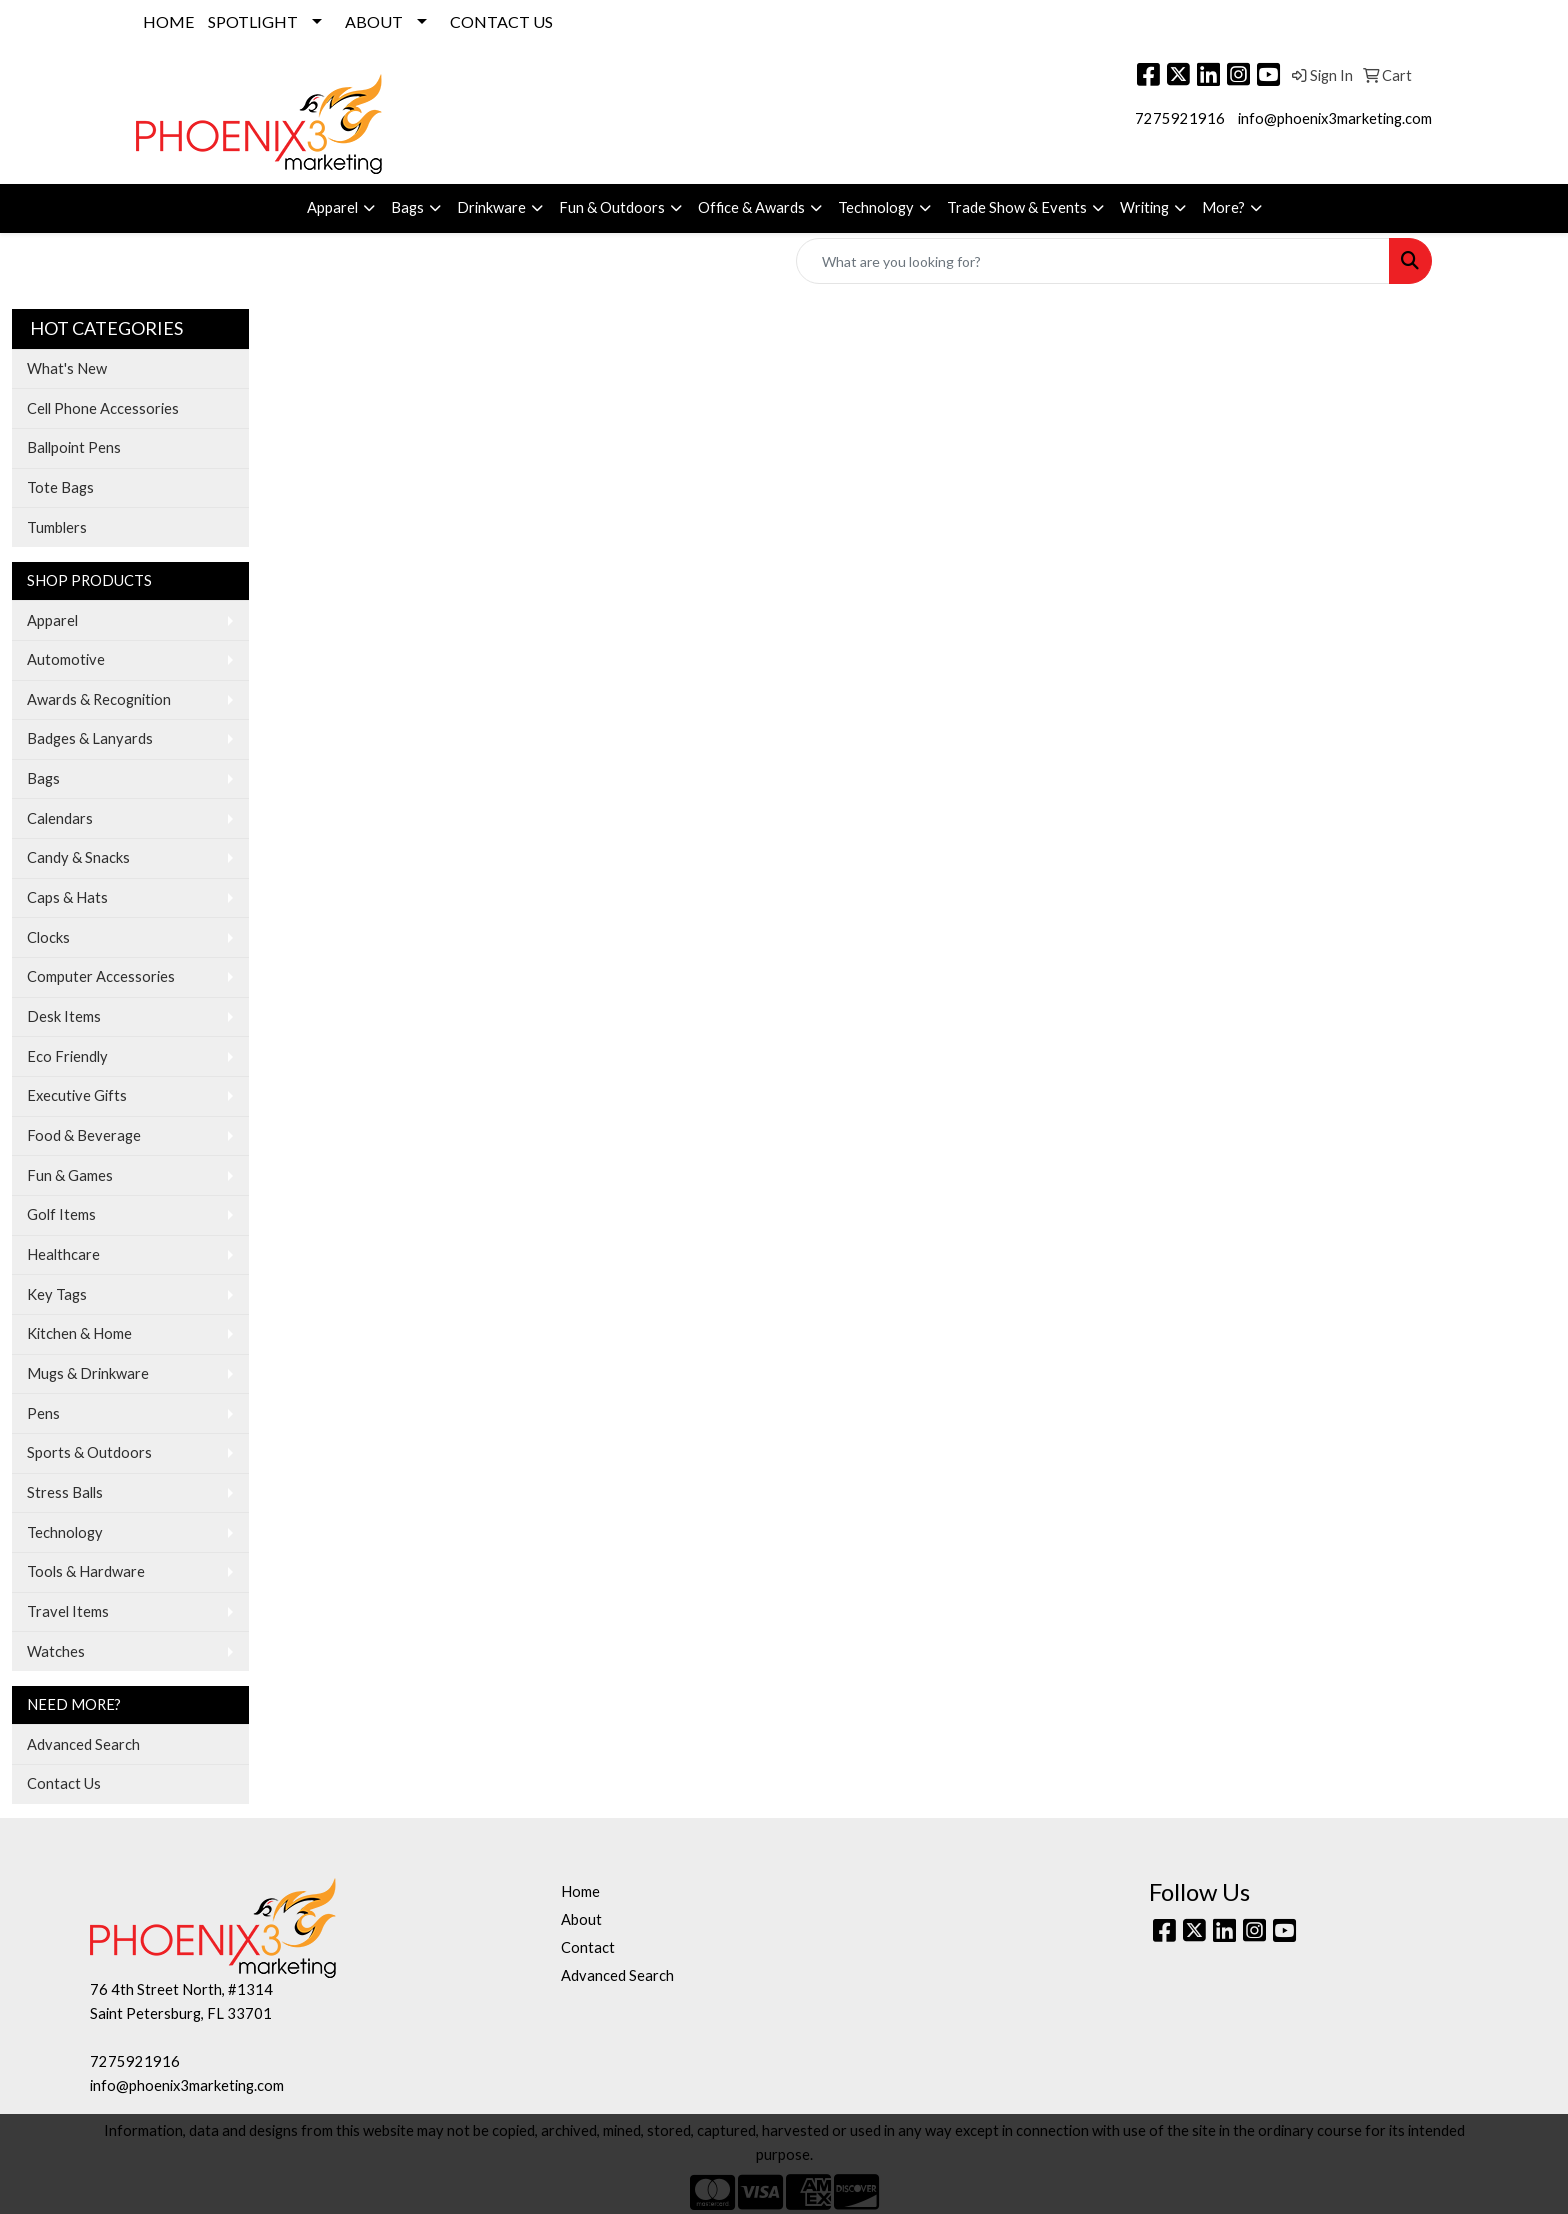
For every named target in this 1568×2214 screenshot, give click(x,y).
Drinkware (491, 207)
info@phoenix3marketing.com (1335, 118)
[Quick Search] (1093, 261)
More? (1223, 207)
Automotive (66, 659)
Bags (407, 207)
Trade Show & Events (1017, 207)
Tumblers (57, 527)
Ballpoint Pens (74, 447)
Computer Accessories (101, 976)
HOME (168, 21)
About (581, 1919)
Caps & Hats (67, 897)
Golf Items (61, 1214)
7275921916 (1180, 118)
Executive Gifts (77, 1095)
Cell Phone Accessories (103, 408)
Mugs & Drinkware (88, 1373)
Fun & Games (70, 1175)
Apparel (332, 207)
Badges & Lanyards (90, 738)
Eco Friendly (67, 1056)
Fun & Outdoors (612, 207)
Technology (876, 207)
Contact (588, 1947)
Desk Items (64, 1016)
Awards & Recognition (99, 699)
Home (580, 1891)
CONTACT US (501, 21)
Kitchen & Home (79, 1333)
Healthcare (63, 1254)
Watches (56, 1651)
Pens (43, 1413)
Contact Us (64, 1783)
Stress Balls (65, 1492)
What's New (67, 368)
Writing (1144, 207)
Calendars (60, 818)
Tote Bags (60, 487)
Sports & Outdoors (89, 1452)
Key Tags (57, 1294)
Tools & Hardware (86, 1571)
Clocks (48, 937)
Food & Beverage (84, 1135)
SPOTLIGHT (253, 21)
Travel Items (68, 1611)
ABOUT (374, 21)
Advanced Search (83, 1744)
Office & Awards (751, 207)
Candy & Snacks (78, 857)
